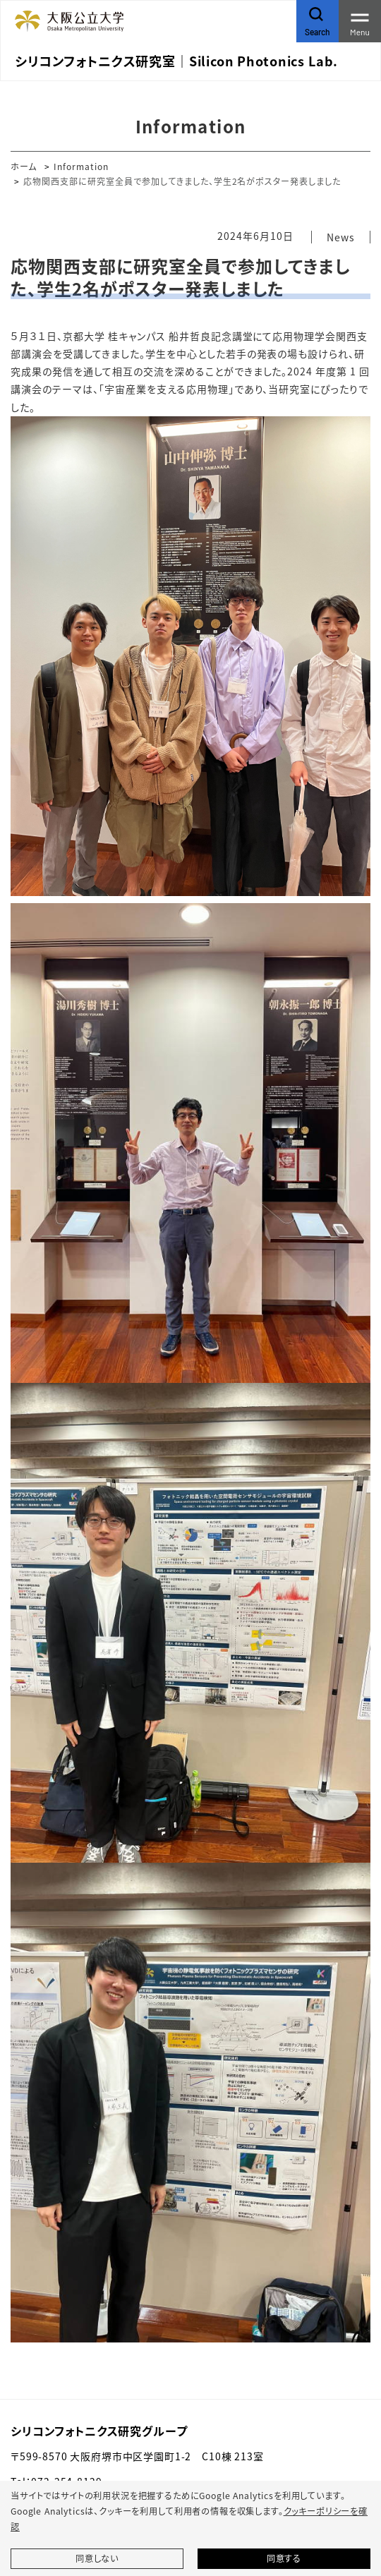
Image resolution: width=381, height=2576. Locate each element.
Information (81, 166)
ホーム (24, 166)
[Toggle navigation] (360, 21)
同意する (284, 2558)
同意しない (97, 2558)
